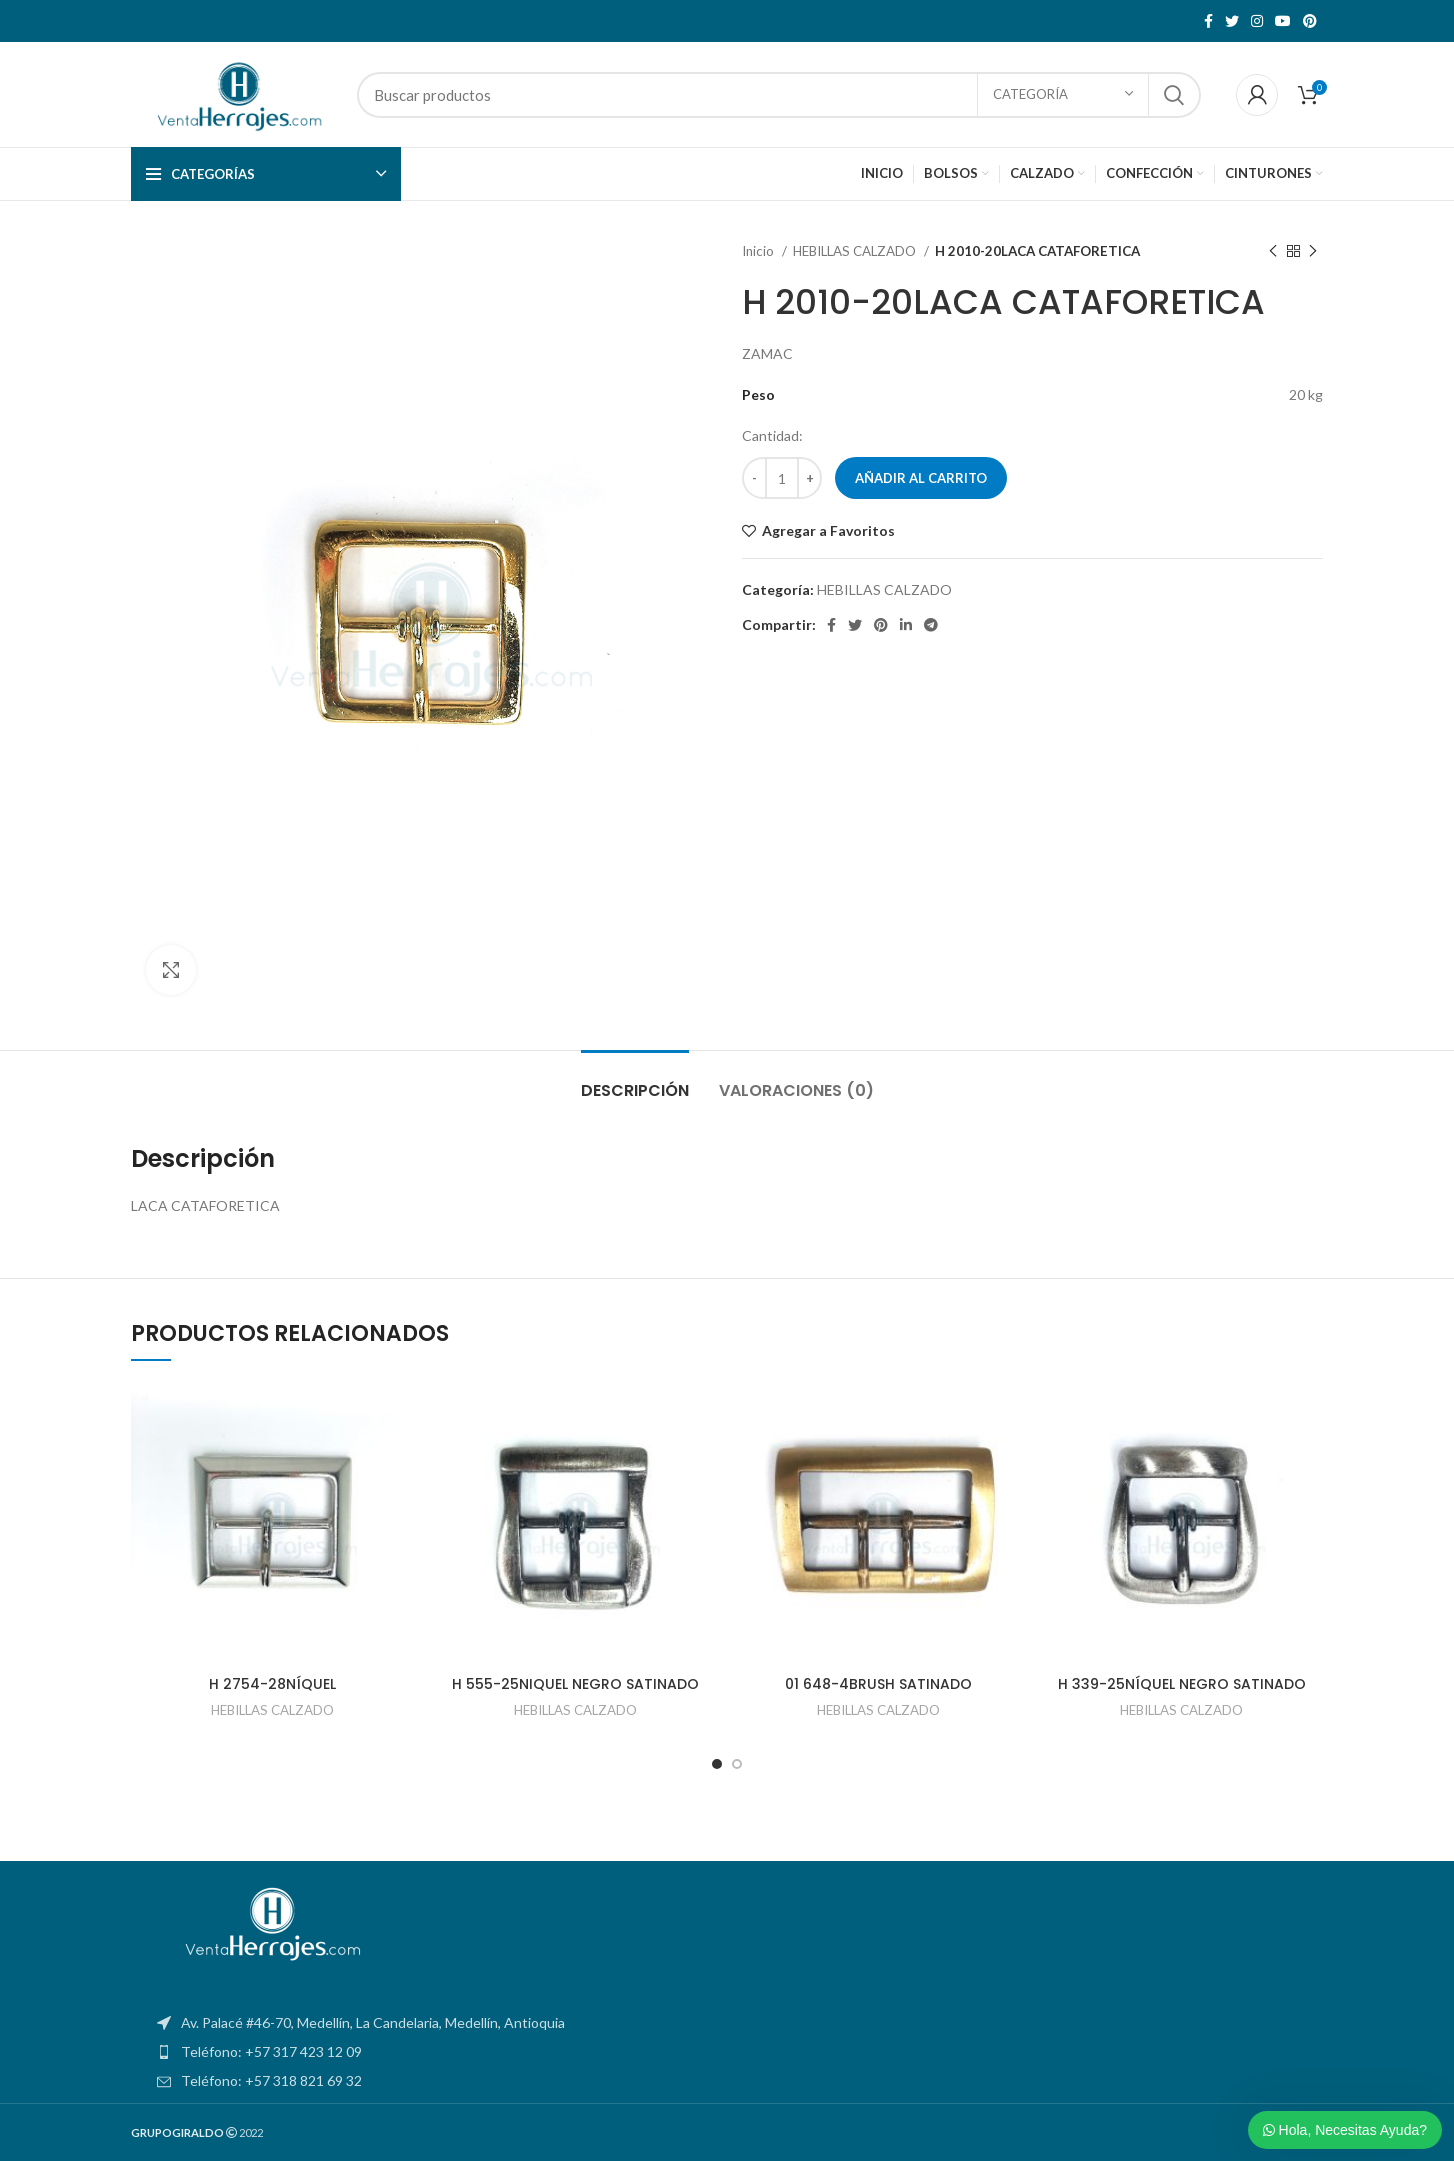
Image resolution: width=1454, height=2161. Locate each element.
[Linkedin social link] (906, 625)
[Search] (779, 95)
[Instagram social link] (1257, 21)
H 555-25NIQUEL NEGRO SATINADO (575, 1684)
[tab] (635, 1080)
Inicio (759, 251)
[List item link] (727, 2052)
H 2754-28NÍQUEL (272, 1684)
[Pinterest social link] (1310, 21)
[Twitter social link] (1232, 21)
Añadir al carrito (921, 478)
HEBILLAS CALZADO (856, 251)
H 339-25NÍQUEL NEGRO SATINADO (1182, 1684)
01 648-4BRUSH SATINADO (878, 1684)
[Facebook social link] (1208, 21)
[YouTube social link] (1283, 21)
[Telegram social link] (931, 625)
